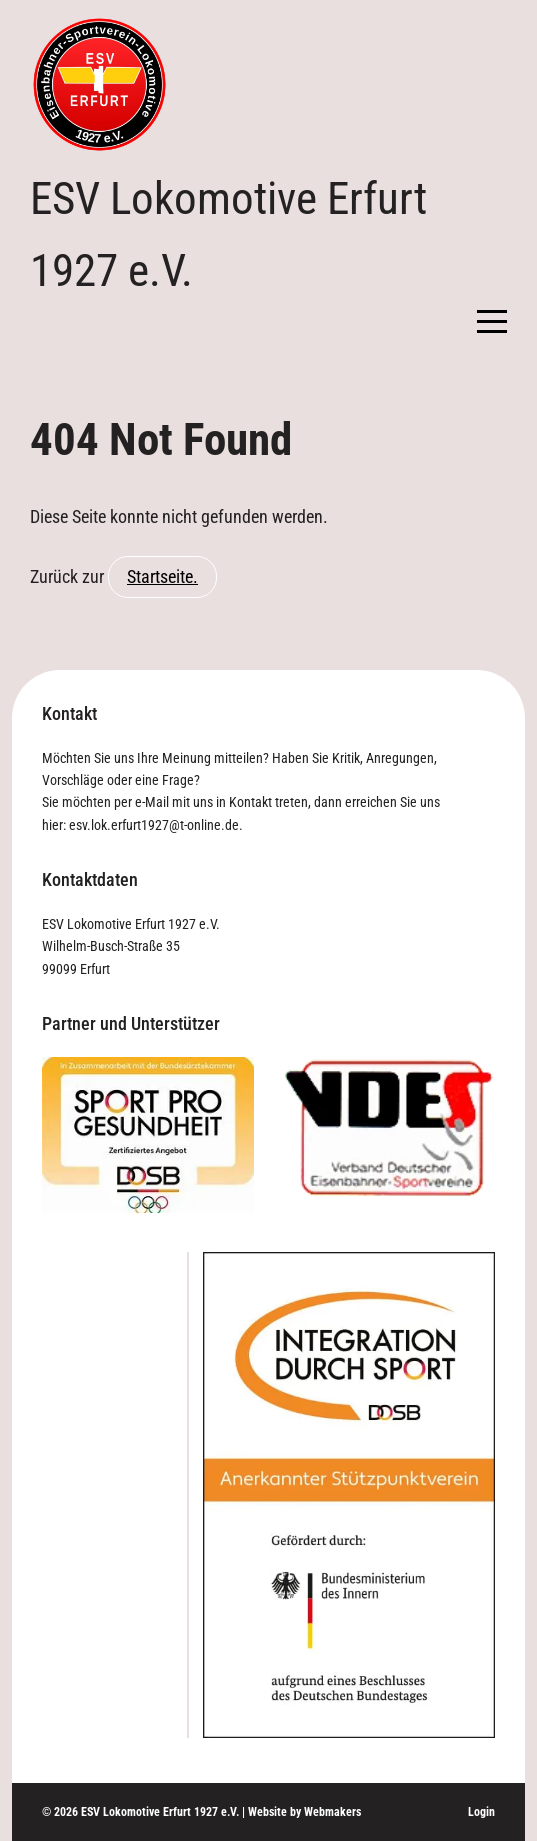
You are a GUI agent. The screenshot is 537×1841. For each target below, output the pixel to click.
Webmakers (332, 1812)
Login (481, 1812)
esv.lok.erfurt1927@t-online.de (154, 825)
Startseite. (162, 576)
